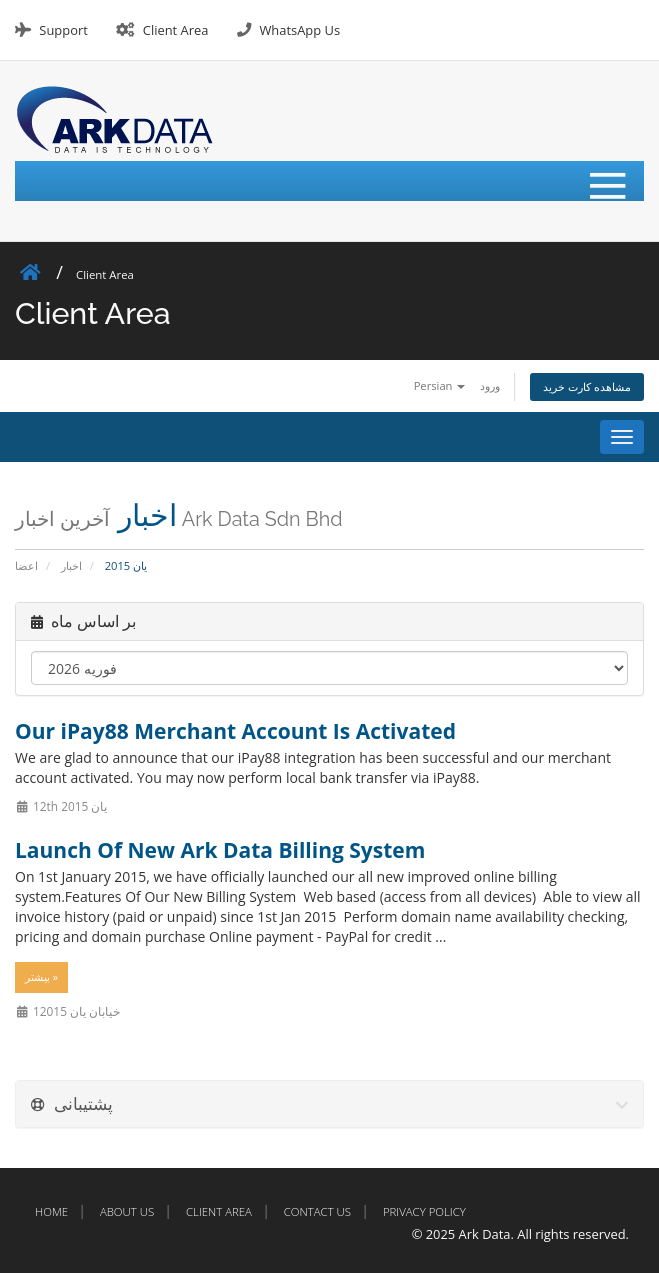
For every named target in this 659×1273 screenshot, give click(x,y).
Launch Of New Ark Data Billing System (220, 850)
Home (51, 1211)
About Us (127, 1211)
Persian (440, 385)
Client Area (176, 30)
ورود (490, 385)
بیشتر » (41, 977)
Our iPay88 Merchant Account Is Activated (235, 731)
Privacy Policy (424, 1211)
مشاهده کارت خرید (587, 386)
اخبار (71, 565)
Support (63, 30)
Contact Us (317, 1211)
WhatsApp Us (299, 30)
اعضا (26, 565)
